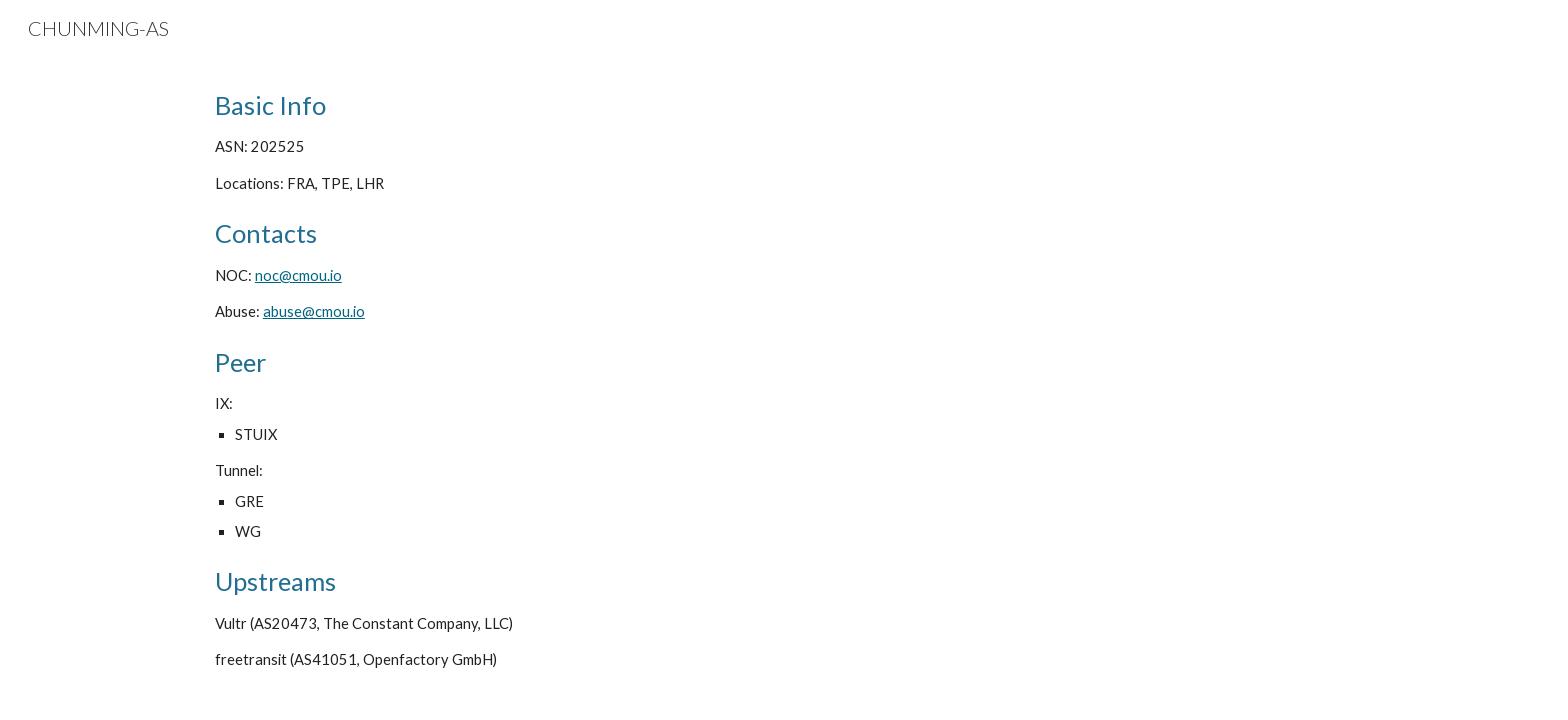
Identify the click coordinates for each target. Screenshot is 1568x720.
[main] (784, 380)
